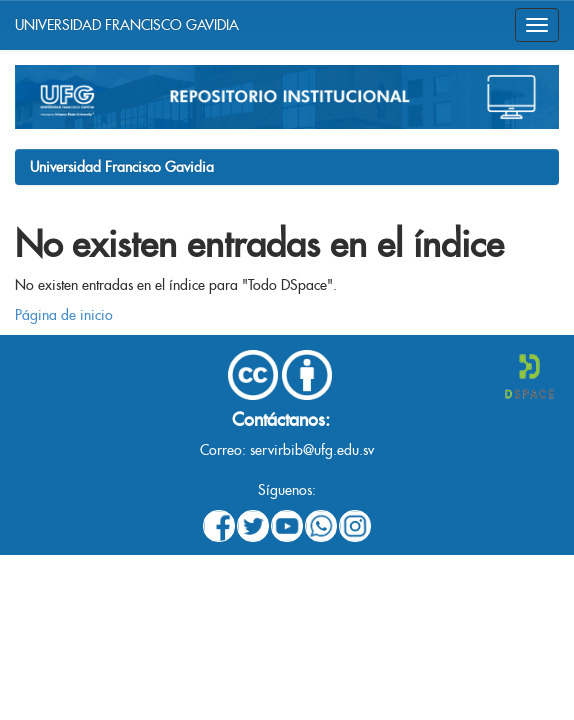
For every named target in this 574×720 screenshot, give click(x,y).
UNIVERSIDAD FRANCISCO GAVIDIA (127, 25)
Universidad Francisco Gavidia (122, 167)
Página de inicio (64, 315)
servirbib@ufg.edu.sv (312, 450)
